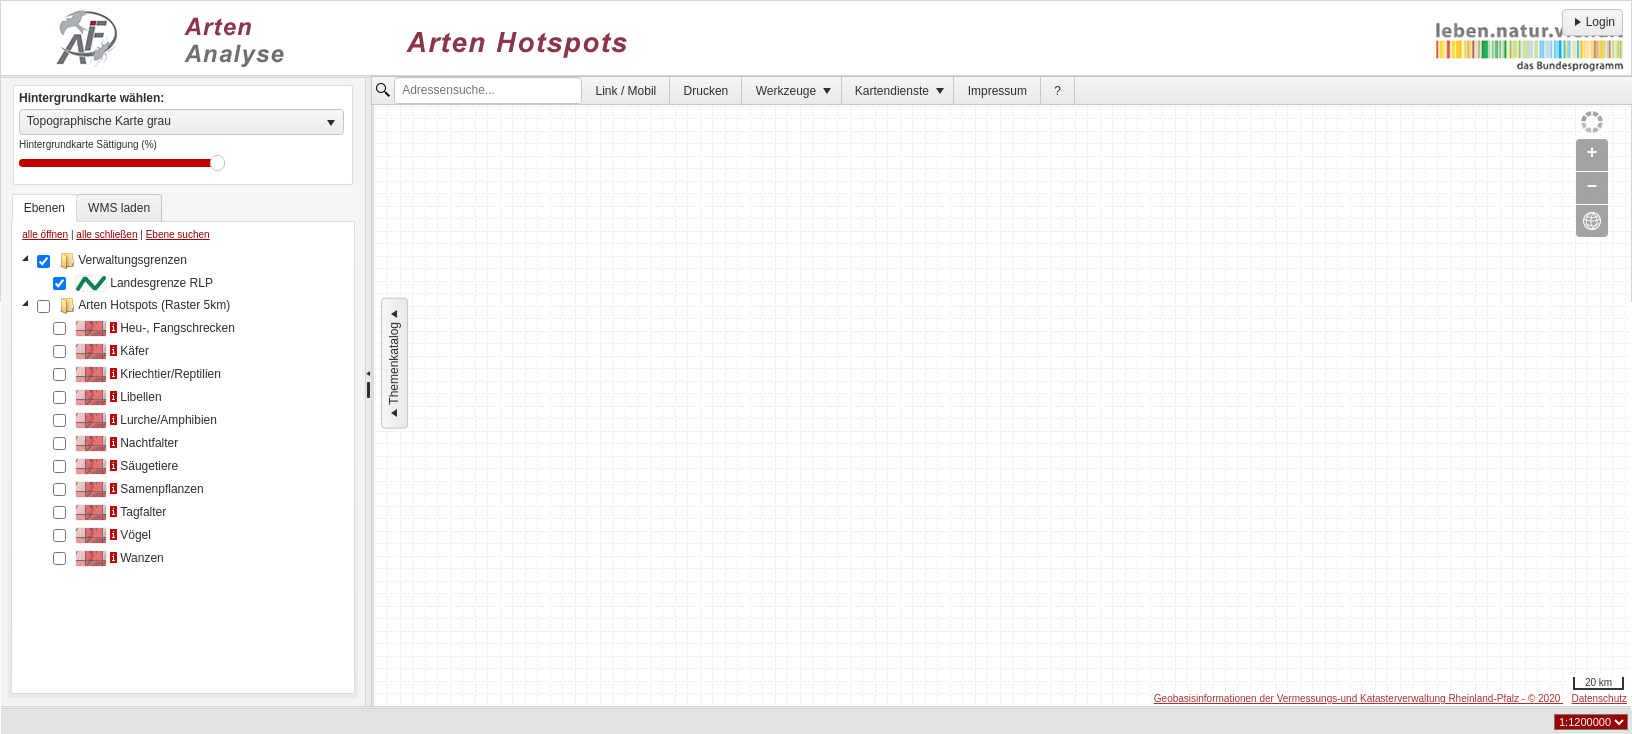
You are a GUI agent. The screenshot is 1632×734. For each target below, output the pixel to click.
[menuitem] (626, 90)
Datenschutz (1599, 698)
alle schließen (106, 234)
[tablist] (183, 444)
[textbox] (488, 91)
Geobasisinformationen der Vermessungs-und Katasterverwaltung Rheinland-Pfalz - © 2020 (1358, 698)
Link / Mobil (626, 91)
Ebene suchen (178, 234)
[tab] (44, 208)
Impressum (997, 91)
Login (1592, 22)
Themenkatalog (394, 363)
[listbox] (181, 122)
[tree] (183, 469)
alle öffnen (45, 234)
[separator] (368, 392)
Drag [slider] (217, 163)
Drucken (706, 91)
